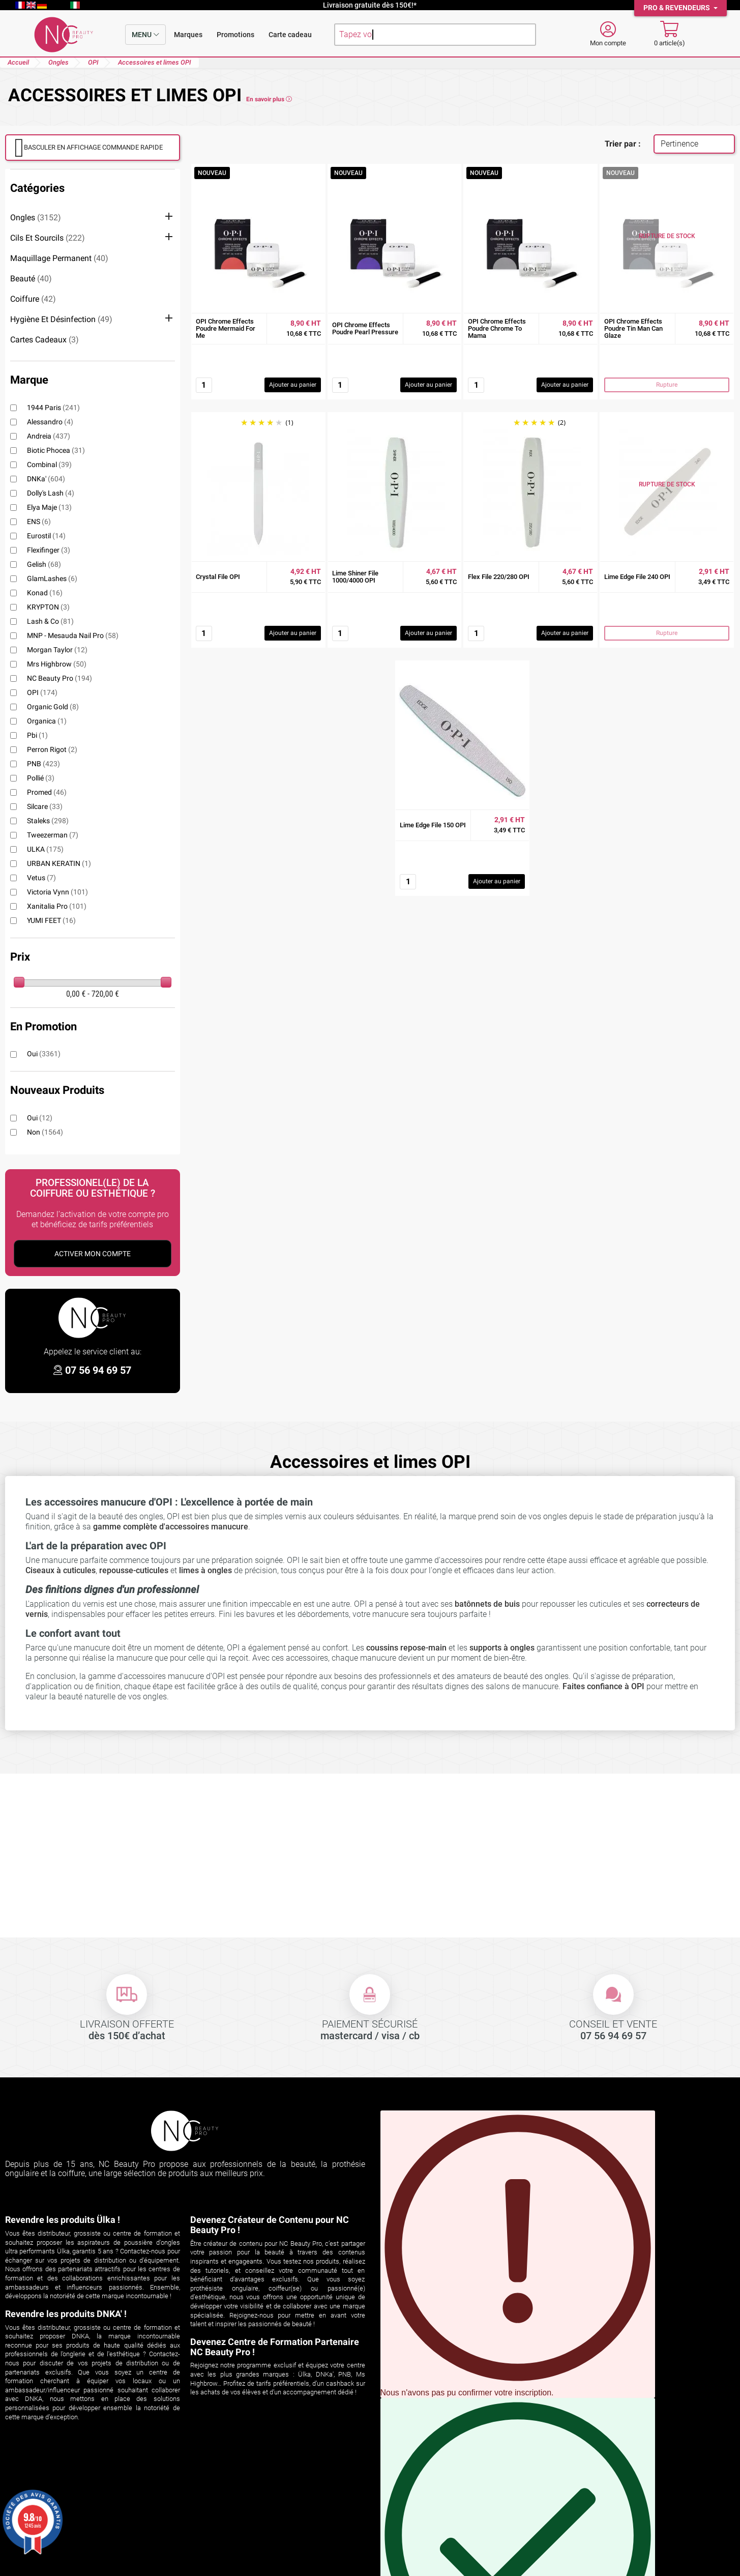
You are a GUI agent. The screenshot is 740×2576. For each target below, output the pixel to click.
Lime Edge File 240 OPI (637, 577)
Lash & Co (50, 621)
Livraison (391, 2486)
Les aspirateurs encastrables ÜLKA (252, 2511)
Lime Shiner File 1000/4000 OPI (355, 577)
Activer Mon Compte (92, 1254)
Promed (47, 792)
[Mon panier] (669, 34)
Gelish (44, 564)
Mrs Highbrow (56, 664)
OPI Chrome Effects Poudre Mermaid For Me (225, 328)
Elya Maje (49, 507)
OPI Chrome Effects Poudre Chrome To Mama (497, 328)
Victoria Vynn (57, 892)
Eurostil (46, 536)
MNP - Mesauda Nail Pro (73, 635)
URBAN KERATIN (59, 863)
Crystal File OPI (218, 577)
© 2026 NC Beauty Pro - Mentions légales (370, 2568)
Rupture (666, 384)
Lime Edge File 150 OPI (433, 825)
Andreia (48, 436)
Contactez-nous (403, 2524)
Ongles (35, 217)
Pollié (40, 778)
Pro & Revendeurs (677, 8)
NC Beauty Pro (59, 678)
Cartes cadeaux (44, 339)
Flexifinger (48, 550)
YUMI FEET (51, 920)
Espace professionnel (413, 2536)
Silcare (45, 806)
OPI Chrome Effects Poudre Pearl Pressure (365, 329)
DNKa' (46, 479)
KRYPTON (48, 607)
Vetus (41, 878)
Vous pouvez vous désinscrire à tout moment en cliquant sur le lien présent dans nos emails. (517, 2254)
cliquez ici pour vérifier (250, 2555)
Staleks (48, 821)
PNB (43, 764)
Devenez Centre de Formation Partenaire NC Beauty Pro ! (274, 2346)
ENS (39, 521)
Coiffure (33, 299)
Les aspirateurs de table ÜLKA (243, 2524)
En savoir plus (269, 99)
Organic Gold (53, 707)
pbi (37, 735)
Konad (45, 593)
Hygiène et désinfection (61, 319)
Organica (47, 721)
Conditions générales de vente (429, 2498)
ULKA (45, 849)
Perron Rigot (52, 749)
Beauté (31, 278)
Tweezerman (52, 835)
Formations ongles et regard (240, 2536)
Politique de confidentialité (422, 2511)
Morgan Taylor (57, 650)
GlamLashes (52, 578)
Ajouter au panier (292, 384)
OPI (42, 692)
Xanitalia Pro (56, 906)
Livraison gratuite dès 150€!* (370, 5)
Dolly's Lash (50, 493)
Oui (44, 1054)
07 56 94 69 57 (98, 1370)
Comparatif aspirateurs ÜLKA (242, 2498)
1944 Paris (53, 407)
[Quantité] (204, 385)
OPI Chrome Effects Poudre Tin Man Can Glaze (633, 328)
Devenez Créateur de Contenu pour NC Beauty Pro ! (269, 2224)
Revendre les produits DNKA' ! (66, 2313)
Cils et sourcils (47, 238)
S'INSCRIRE (555, 2282)
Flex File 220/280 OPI (498, 577)
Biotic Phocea (56, 450)
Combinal (49, 464)
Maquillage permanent (59, 258)
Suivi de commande (40, 2486)
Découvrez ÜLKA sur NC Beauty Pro (253, 2486)
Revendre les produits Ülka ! (62, 2219)
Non (45, 1132)
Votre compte (38, 2471)
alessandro (50, 422)
